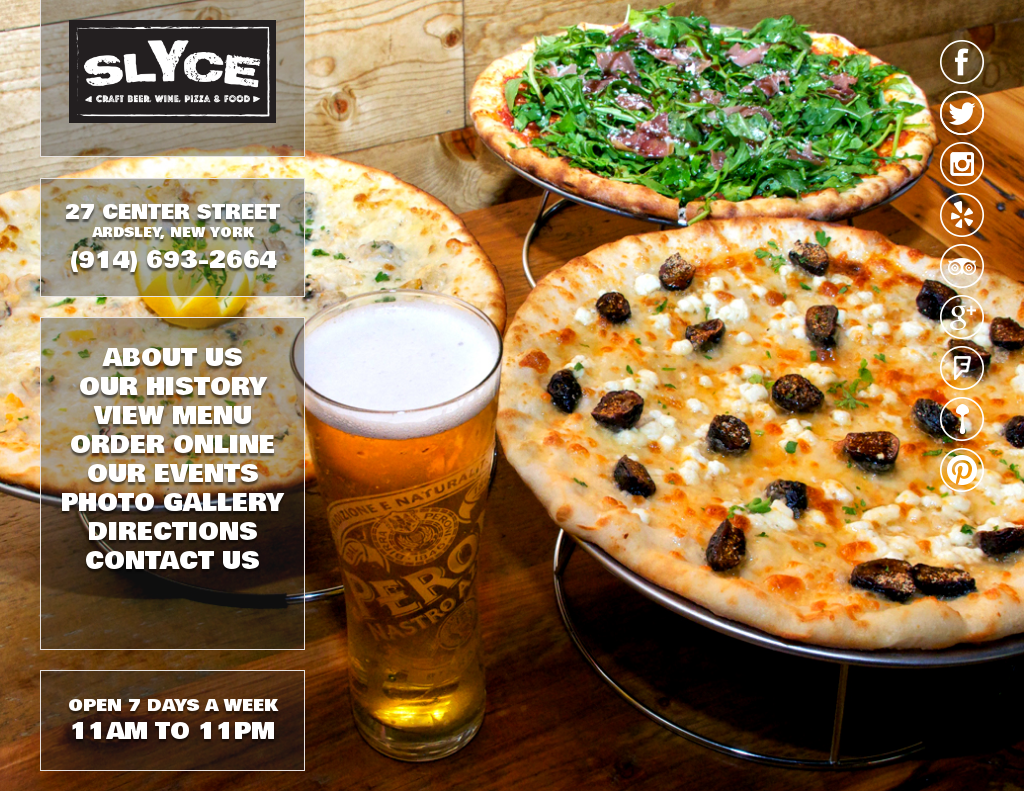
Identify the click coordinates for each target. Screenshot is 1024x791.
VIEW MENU (173, 416)
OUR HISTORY (173, 387)
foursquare (962, 368)
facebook (962, 62)
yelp (962, 215)
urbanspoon (962, 419)
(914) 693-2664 (172, 260)
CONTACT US (172, 561)
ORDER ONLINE (172, 445)
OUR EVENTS (173, 474)
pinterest (962, 470)
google (962, 317)
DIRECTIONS (173, 532)
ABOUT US (173, 358)
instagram (962, 164)
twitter (962, 113)
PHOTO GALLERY (172, 503)
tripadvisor (962, 266)
